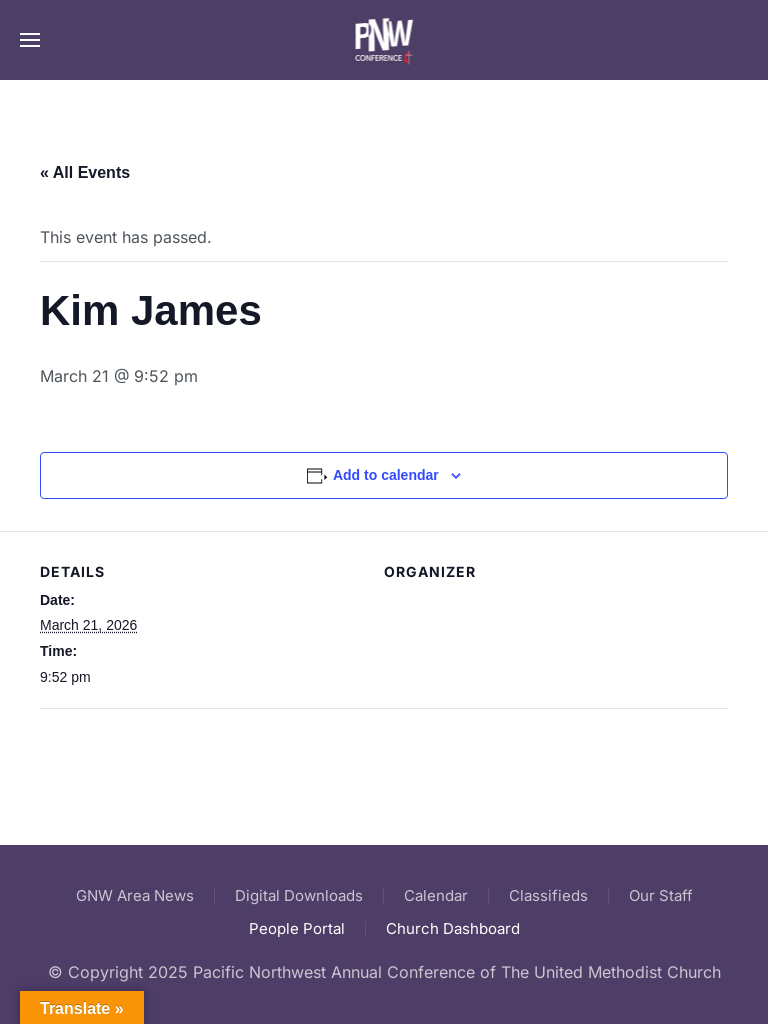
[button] (30, 40)
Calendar (436, 895)
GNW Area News (135, 895)
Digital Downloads (299, 895)
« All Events (85, 172)
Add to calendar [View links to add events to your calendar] (386, 475)
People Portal (297, 928)
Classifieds (548, 895)
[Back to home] (384, 40)
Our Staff (661, 895)
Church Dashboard (453, 928)
